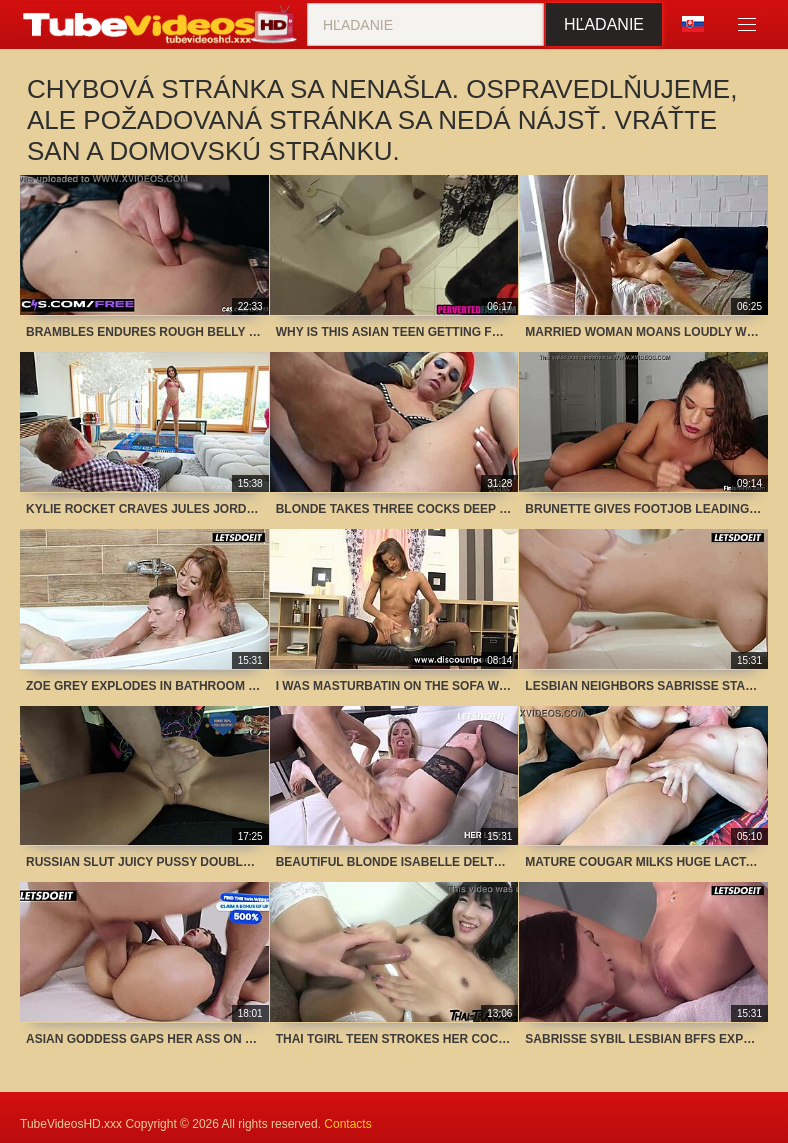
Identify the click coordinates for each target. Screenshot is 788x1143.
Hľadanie (604, 24)
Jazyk (693, 24)
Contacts (347, 1124)
